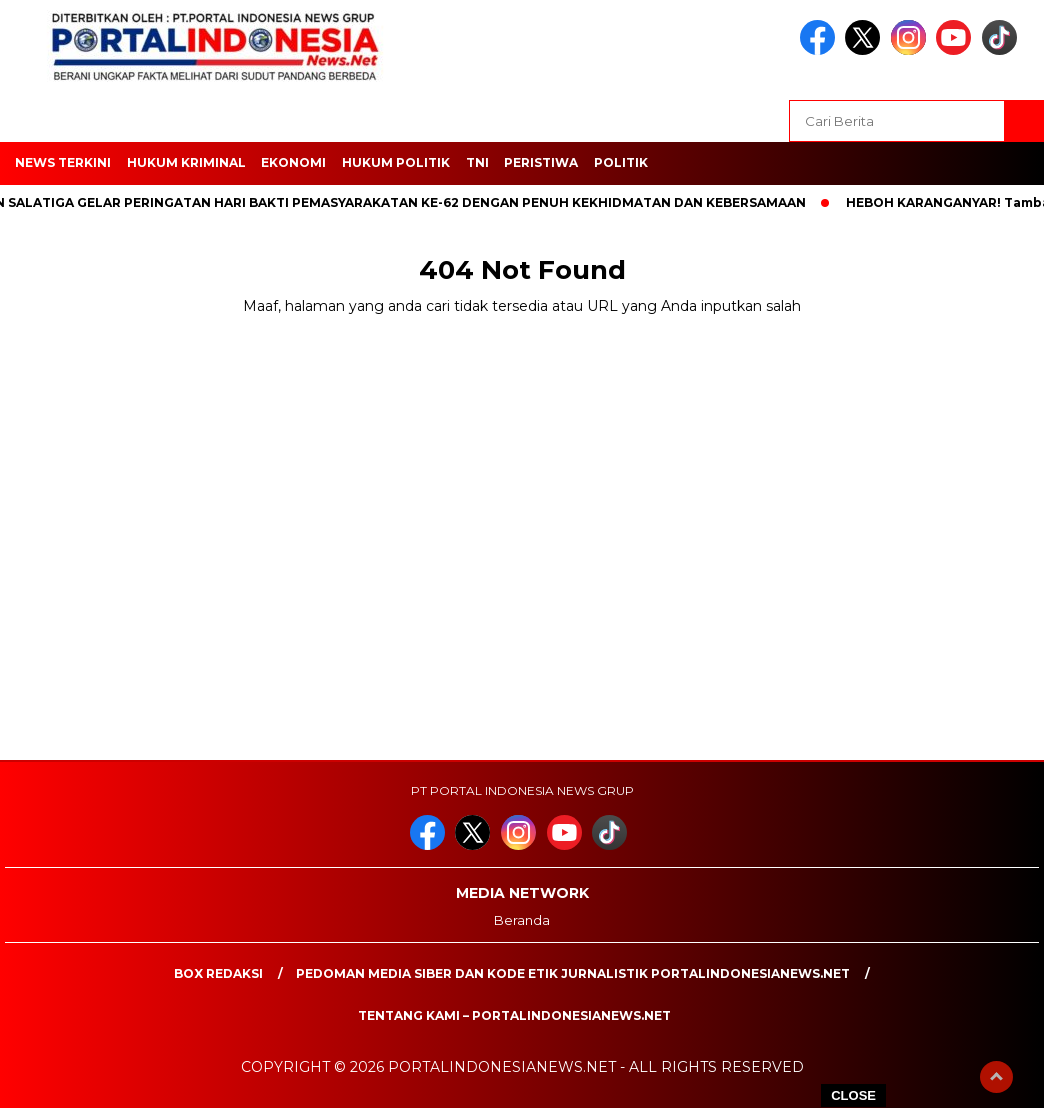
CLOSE (853, 1095)
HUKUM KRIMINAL (186, 162)
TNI (477, 162)
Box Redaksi (218, 973)
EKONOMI (293, 162)
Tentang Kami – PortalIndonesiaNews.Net (514, 1015)
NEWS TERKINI (63, 162)
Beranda (522, 920)
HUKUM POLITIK (396, 162)
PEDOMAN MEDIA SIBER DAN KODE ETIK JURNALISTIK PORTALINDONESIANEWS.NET (573, 973)
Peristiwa (541, 162)
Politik (621, 162)
